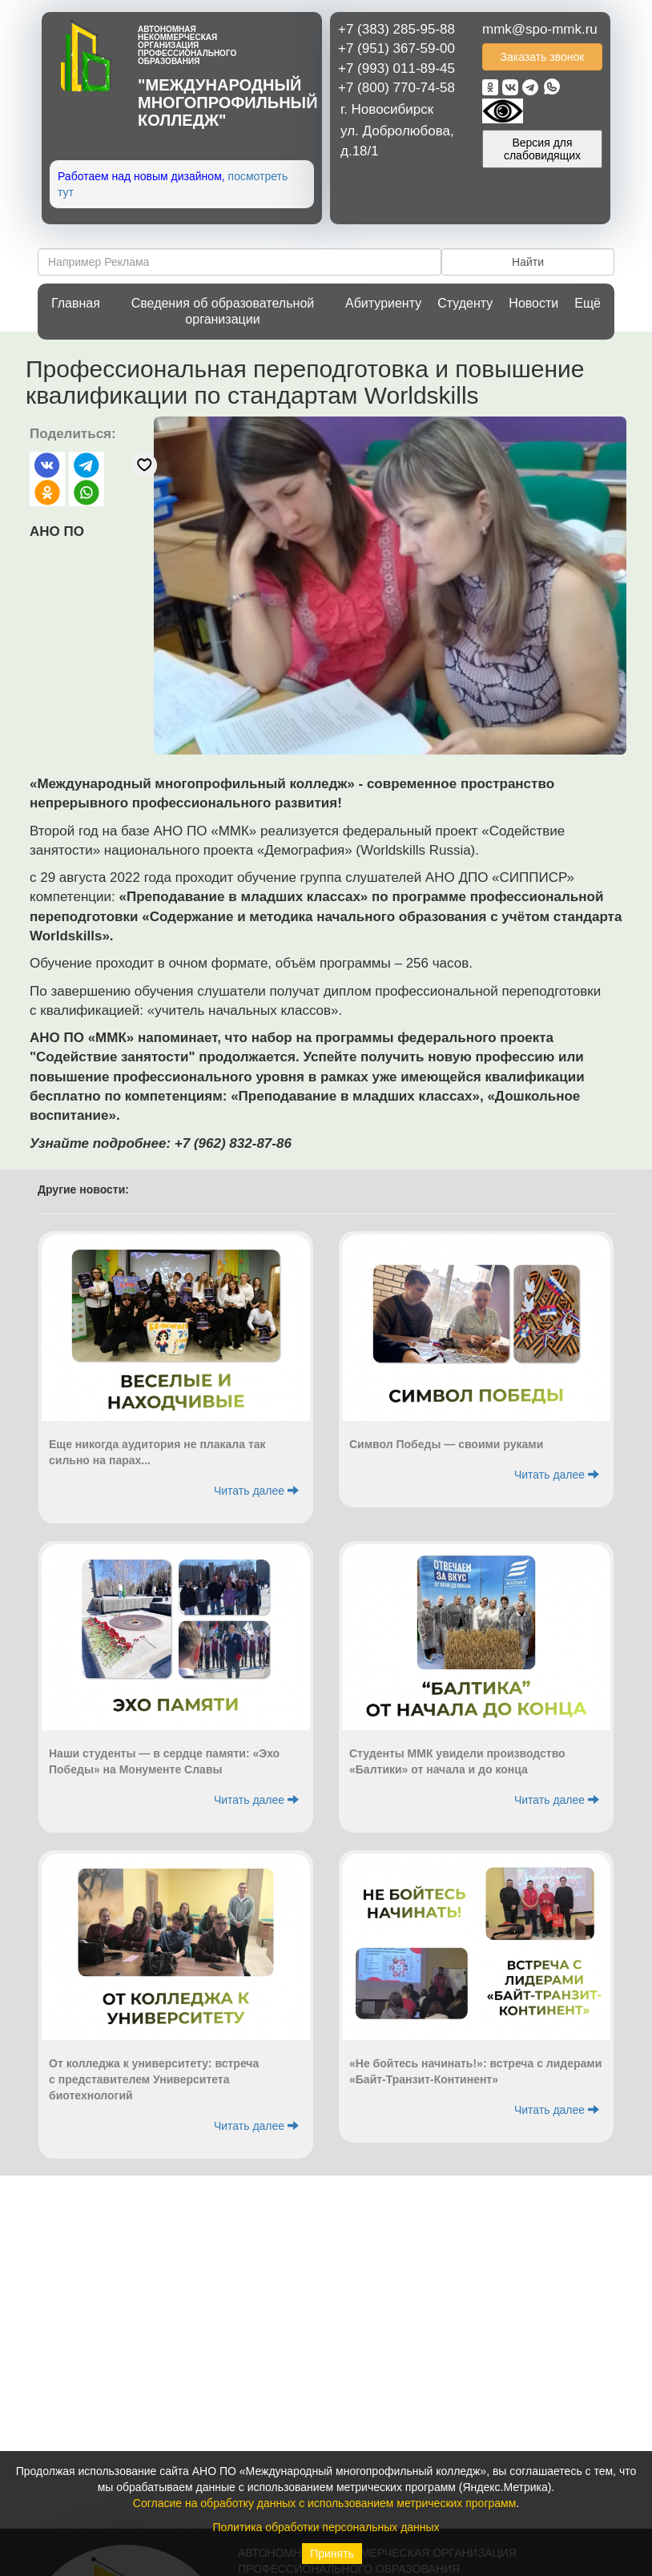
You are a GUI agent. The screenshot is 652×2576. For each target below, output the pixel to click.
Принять (332, 2553)
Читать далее (256, 1490)
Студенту (465, 303)
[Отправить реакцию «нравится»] (144, 465)
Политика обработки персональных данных (325, 2527)
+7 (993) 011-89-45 (396, 68)
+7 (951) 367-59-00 (396, 48)
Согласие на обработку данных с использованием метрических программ (325, 2503)
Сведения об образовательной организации (223, 311)
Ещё (587, 303)
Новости (533, 303)
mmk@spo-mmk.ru (540, 29)
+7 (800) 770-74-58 (396, 87)
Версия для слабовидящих (542, 149)
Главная (75, 303)
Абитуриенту (383, 303)
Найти (528, 262)
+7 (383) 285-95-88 (396, 29)
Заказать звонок (543, 56)
